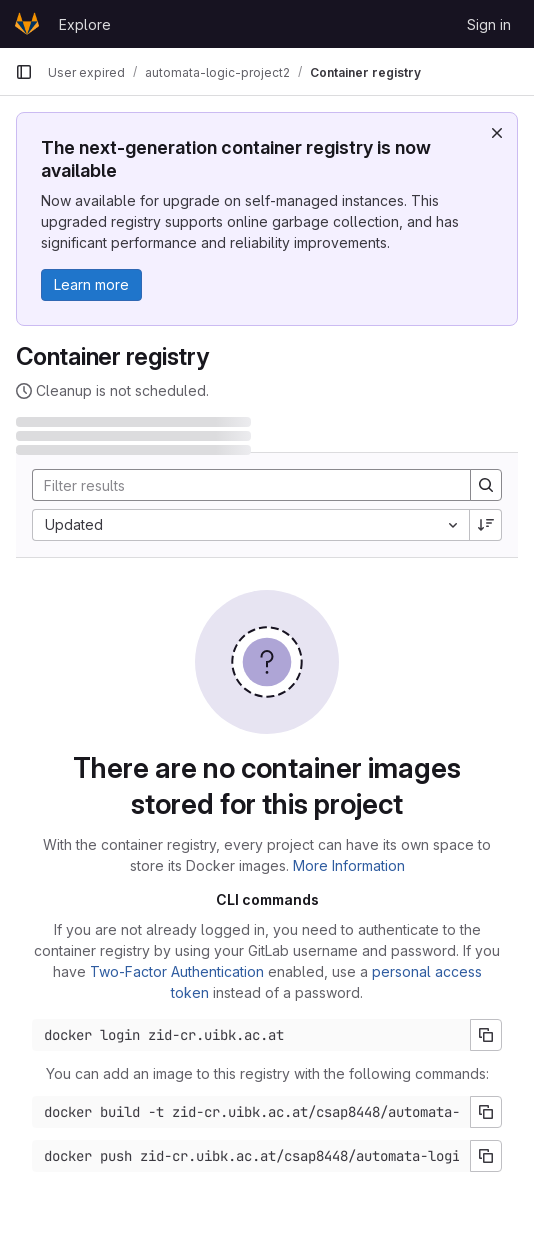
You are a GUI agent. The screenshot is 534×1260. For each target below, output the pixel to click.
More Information (349, 865)
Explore (85, 24)
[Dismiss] (497, 133)
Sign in (489, 24)
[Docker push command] (251, 1156)
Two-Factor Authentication (177, 971)
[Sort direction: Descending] (486, 525)
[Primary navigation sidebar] (24, 72)
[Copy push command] (486, 1156)
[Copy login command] (486, 1035)
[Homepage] (27, 24)
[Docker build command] (251, 1112)
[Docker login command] (251, 1035)
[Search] (241, 485)
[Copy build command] (486, 1112)
